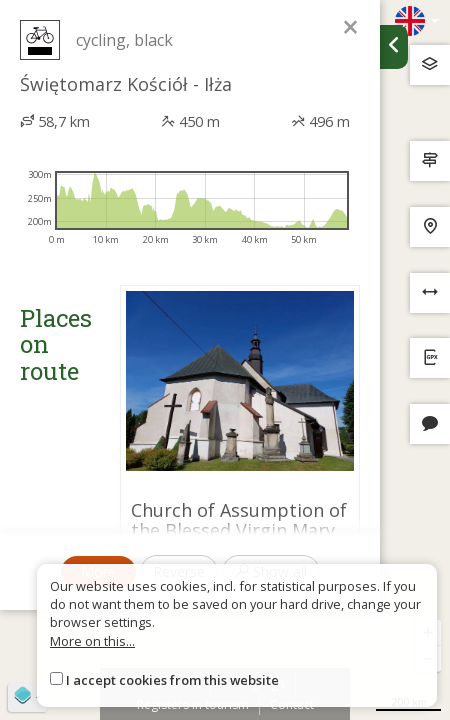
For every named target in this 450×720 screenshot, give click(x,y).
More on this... (92, 641)
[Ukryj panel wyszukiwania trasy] (394, 47)
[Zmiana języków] (417, 21)
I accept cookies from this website (172, 680)
